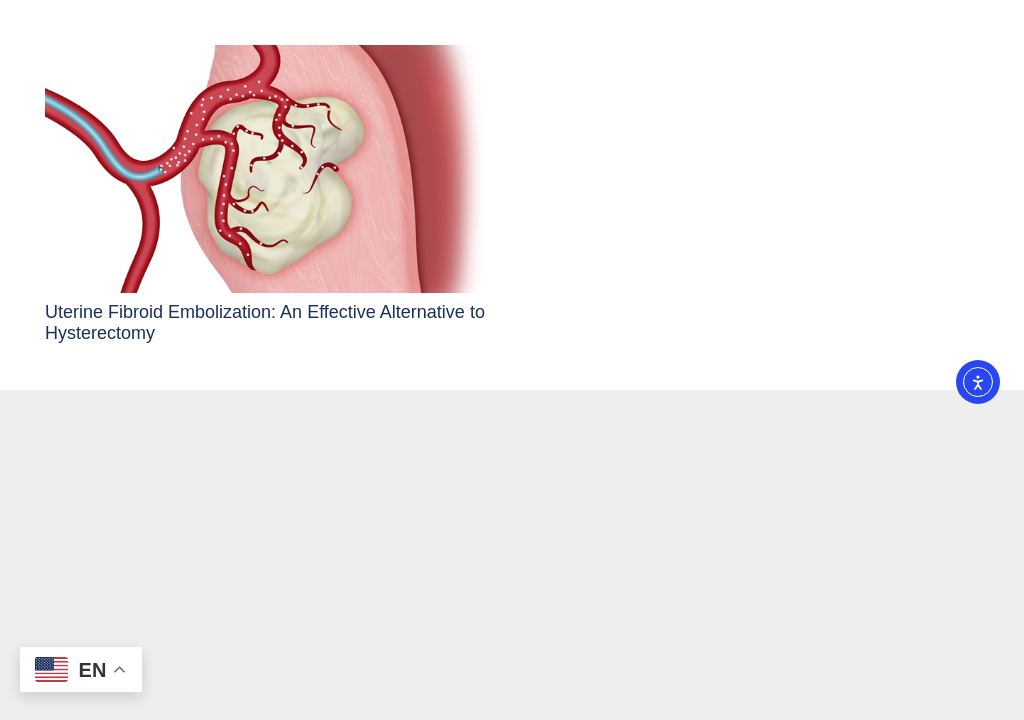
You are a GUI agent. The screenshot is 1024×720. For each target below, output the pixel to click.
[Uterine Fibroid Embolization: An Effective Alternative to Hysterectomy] (265, 169)
